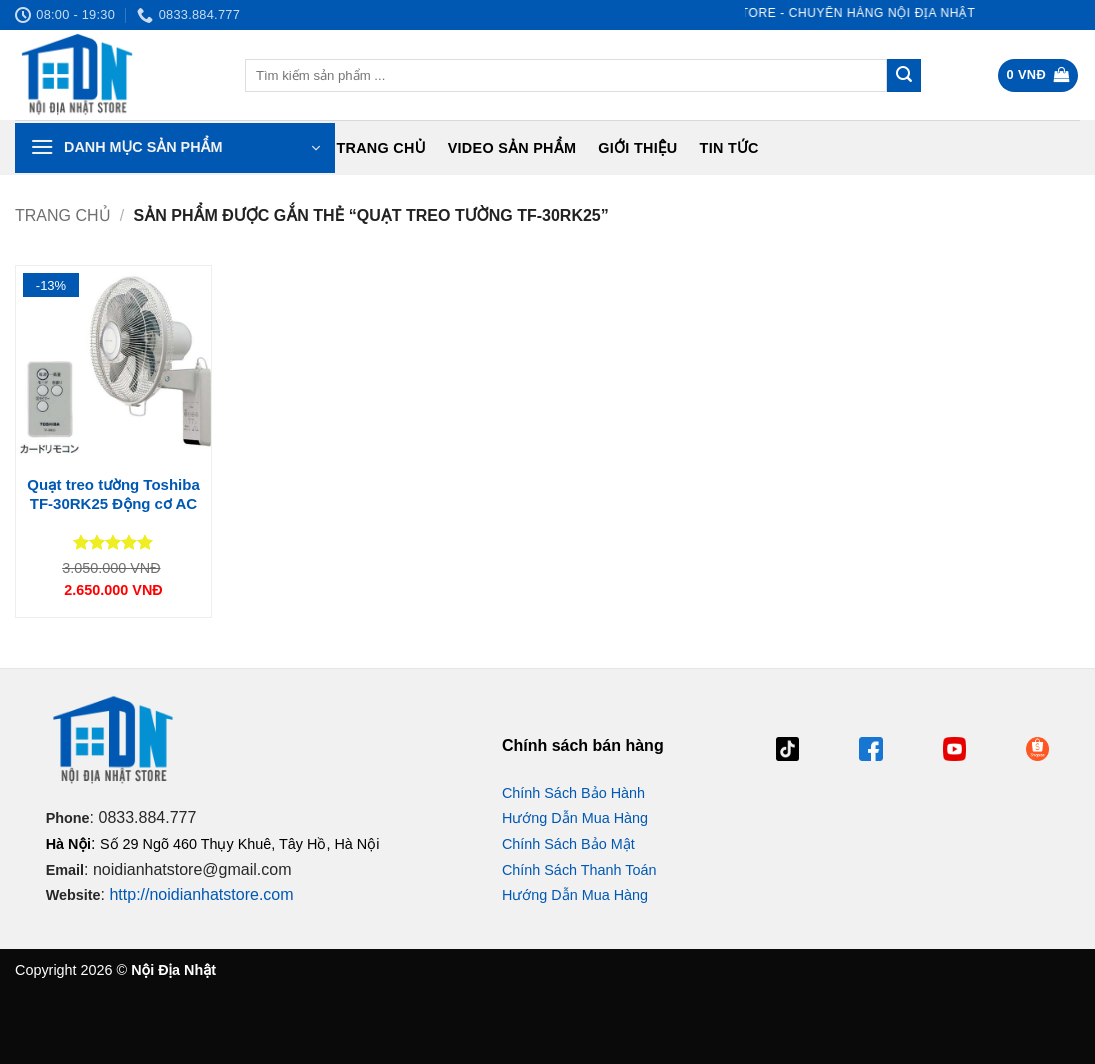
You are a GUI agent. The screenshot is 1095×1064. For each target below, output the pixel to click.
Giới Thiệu (637, 148)
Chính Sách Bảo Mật (568, 844)
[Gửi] (904, 76)
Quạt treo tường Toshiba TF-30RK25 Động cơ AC (113, 494)
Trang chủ (380, 148)
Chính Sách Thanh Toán (579, 870)
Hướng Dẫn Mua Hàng (575, 818)
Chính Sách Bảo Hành (573, 793)
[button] (1038, 75)
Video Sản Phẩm (512, 148)
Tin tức (729, 148)
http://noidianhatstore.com (201, 894)
